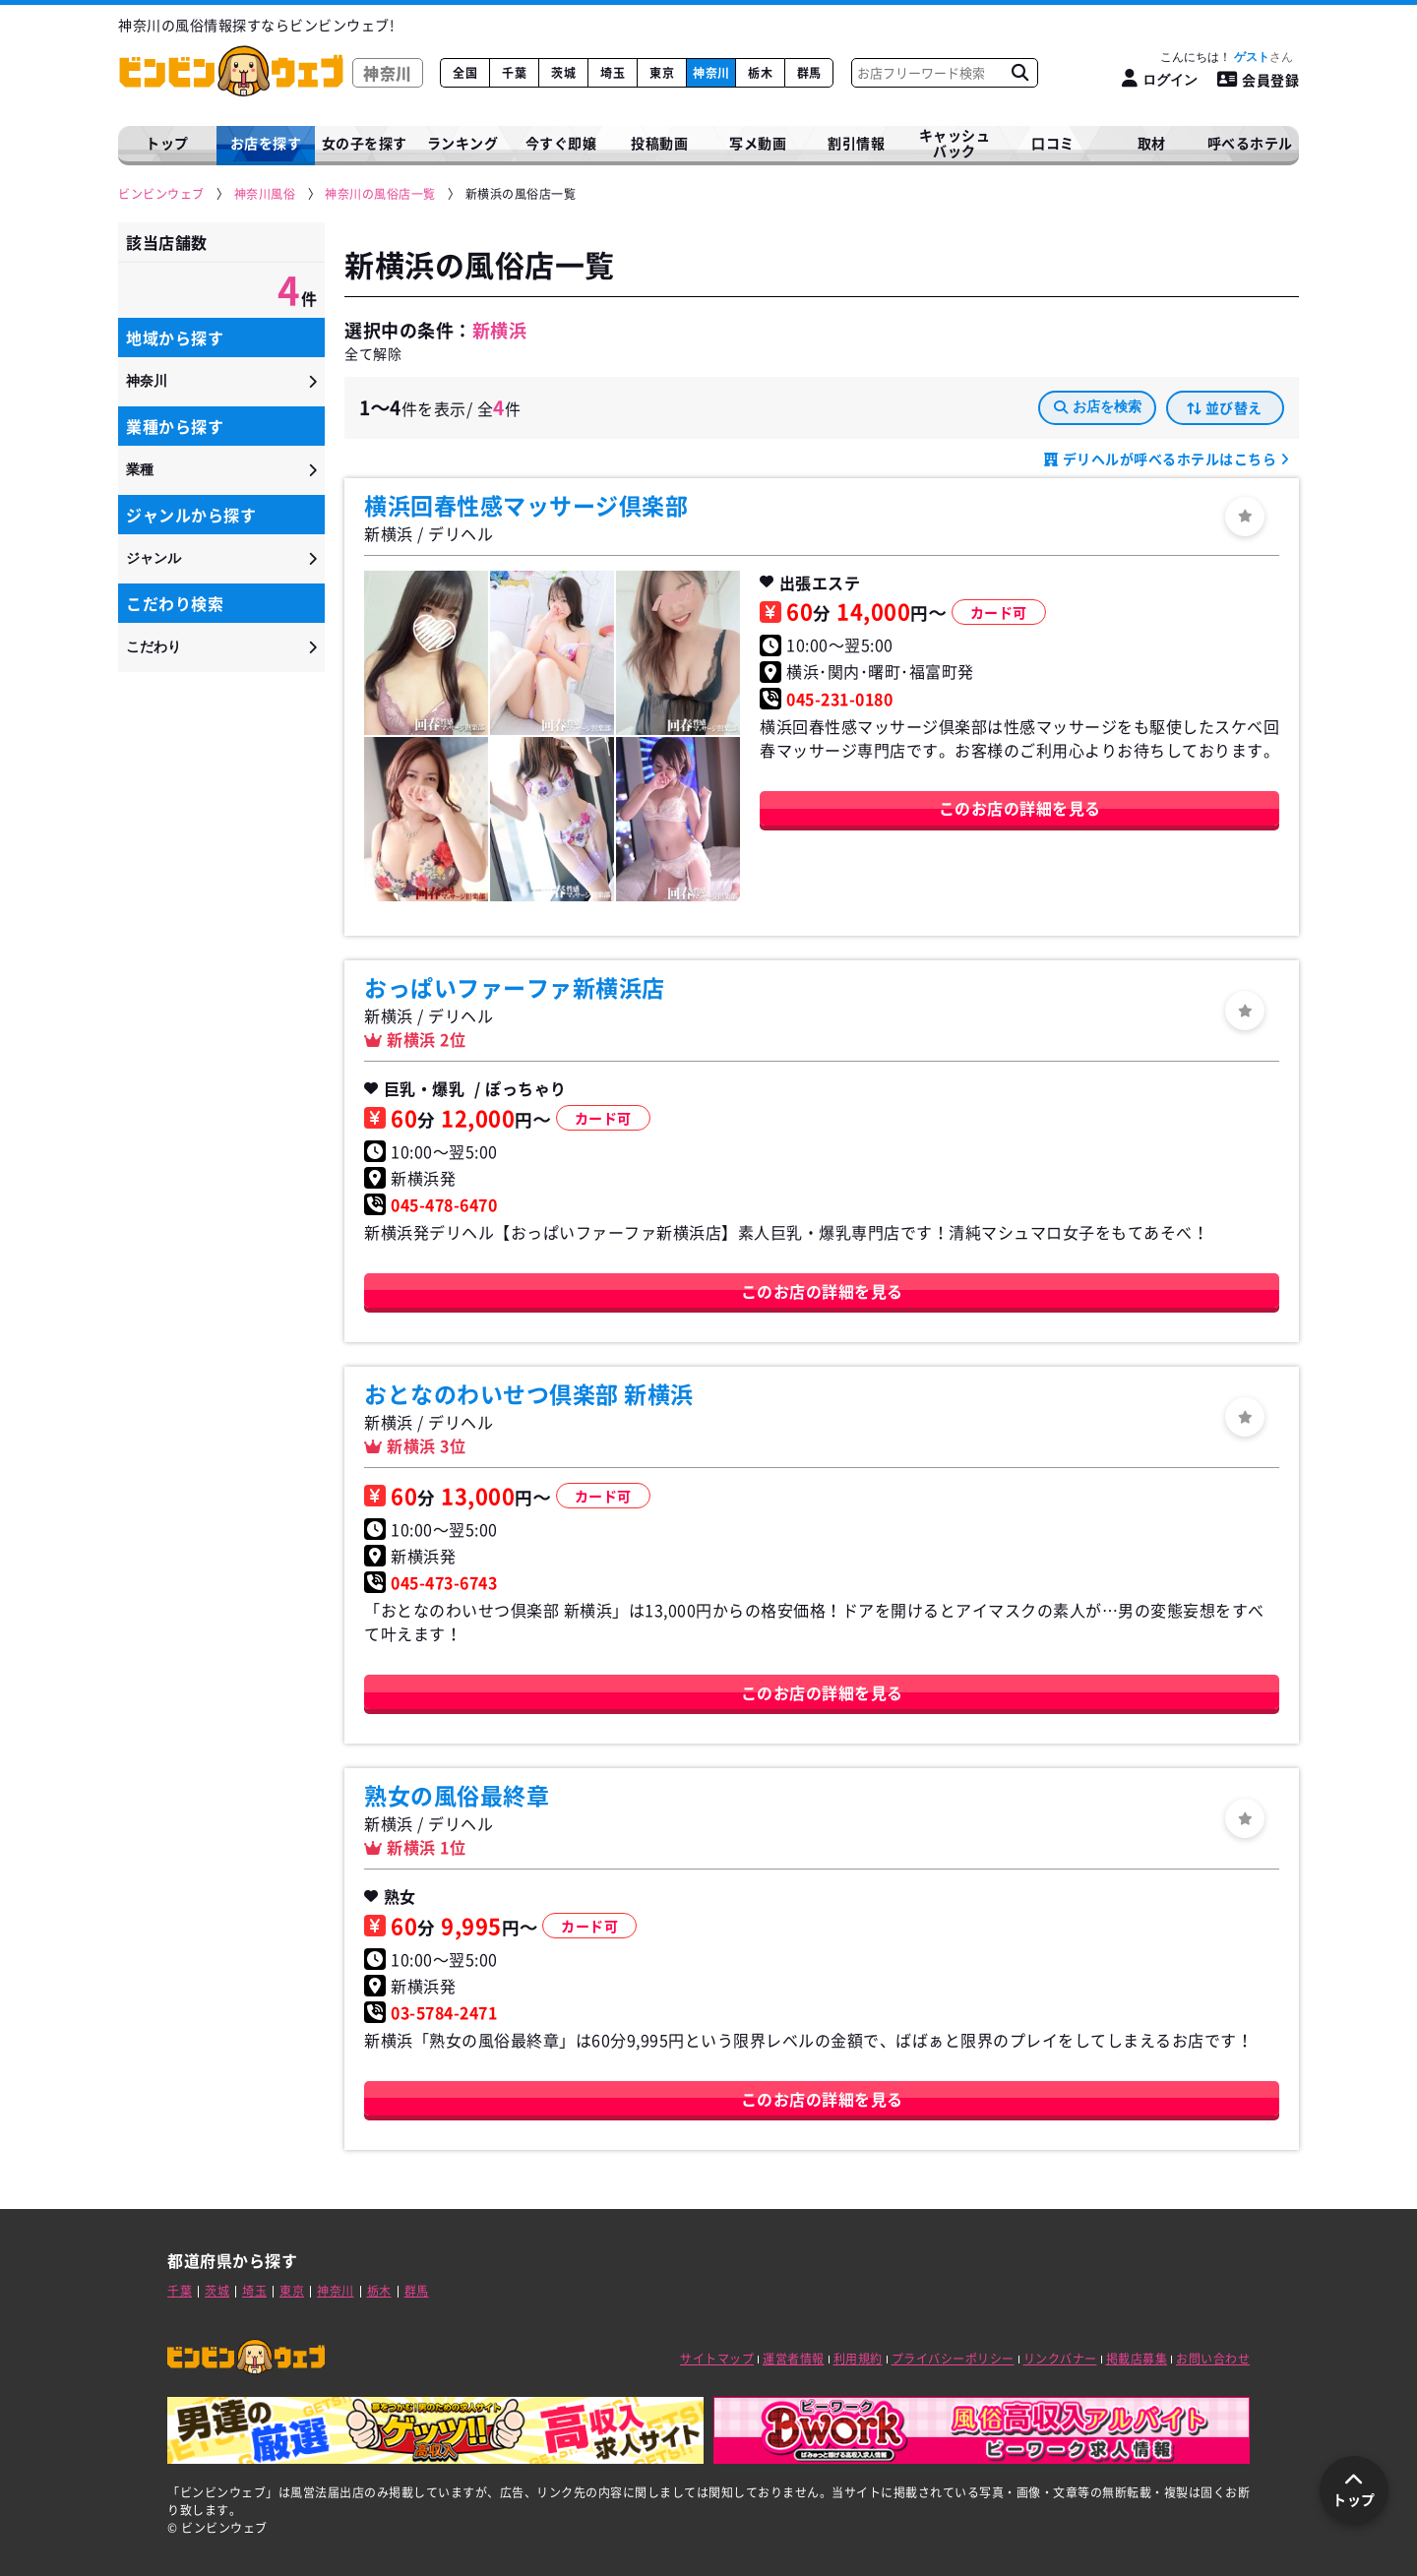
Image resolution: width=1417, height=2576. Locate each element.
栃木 (760, 73)
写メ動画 (757, 143)
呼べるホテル (1250, 143)
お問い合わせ (1213, 2358)
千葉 (514, 73)
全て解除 (372, 353)
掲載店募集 (1137, 2358)
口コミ (1053, 143)
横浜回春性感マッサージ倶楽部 (526, 504)
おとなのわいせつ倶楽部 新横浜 (529, 1393)
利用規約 (858, 2358)
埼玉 (612, 73)
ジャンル (153, 558)
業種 (140, 469)
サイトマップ (717, 2358)
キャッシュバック (955, 143)
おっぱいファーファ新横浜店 (514, 987)
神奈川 (711, 73)
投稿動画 (659, 143)
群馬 (809, 73)
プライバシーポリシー (953, 2358)
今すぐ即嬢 (561, 143)
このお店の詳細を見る (1020, 808)
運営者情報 (794, 2358)
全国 (465, 73)
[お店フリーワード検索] (1019, 73)
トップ (167, 143)
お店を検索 (1097, 406)
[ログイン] (1160, 79)
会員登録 (1258, 80)
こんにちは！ (1226, 57)
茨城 (563, 73)
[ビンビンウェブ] (162, 194)
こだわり (153, 646)
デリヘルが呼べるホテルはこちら (1169, 458)
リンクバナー (1060, 2358)
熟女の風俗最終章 (456, 1794)
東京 (661, 73)
